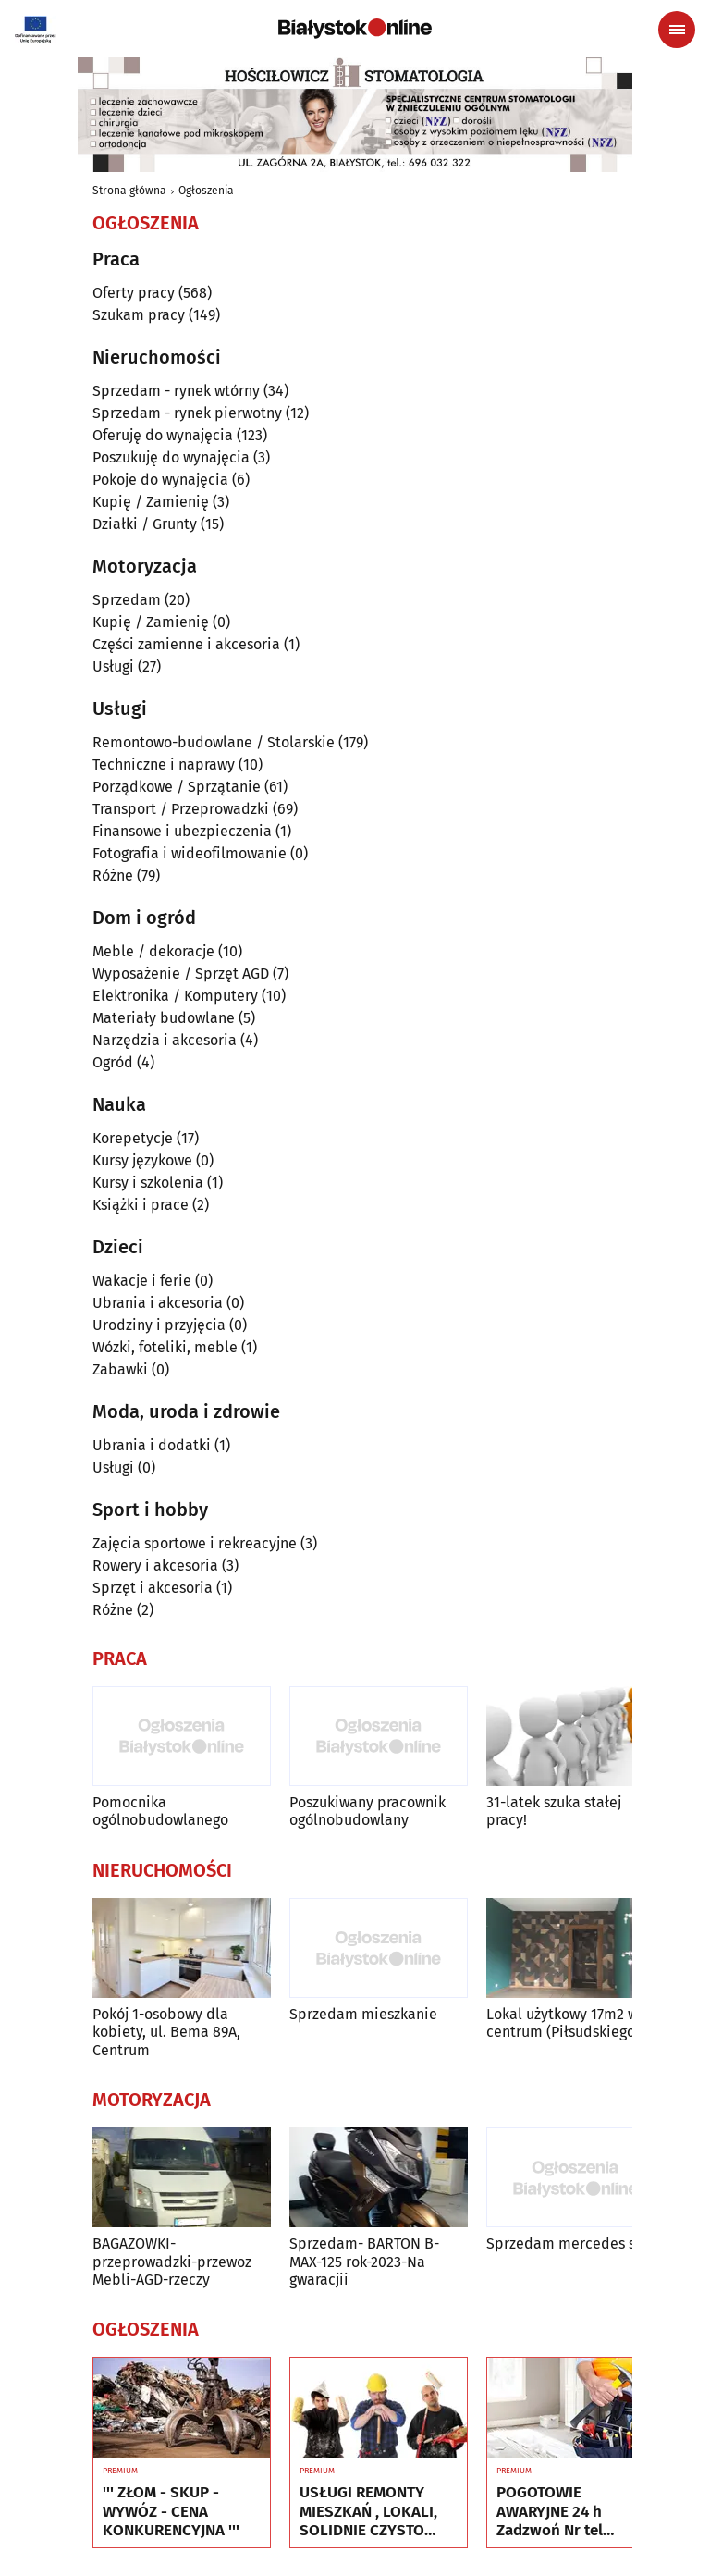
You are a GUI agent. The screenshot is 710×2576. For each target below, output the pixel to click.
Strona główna (129, 190)
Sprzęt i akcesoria (152, 1587)
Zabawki (120, 1369)
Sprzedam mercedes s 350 (574, 2243)
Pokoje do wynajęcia (160, 479)
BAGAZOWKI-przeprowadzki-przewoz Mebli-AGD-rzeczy (171, 2261)
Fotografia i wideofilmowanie (189, 853)
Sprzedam (126, 600)
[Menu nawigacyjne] (676, 29)
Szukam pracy (138, 315)
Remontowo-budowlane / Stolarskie (213, 742)
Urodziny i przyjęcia (159, 1325)
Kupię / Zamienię (150, 502)
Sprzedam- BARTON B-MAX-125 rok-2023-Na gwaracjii (364, 2261)
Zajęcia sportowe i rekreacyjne (194, 1543)
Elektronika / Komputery (175, 996)
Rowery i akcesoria (155, 1565)
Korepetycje (132, 1138)
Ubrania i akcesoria (157, 1303)
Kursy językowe (142, 1160)
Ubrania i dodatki (151, 1445)
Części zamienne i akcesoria (186, 644)
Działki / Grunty (144, 524)
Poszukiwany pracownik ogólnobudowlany (367, 1811)
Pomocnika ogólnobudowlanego (160, 1811)
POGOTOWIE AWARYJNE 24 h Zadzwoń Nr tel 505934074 (549, 2512)
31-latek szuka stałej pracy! (553, 1811)
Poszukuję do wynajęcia (171, 457)
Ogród (112, 1062)
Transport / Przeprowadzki (180, 809)
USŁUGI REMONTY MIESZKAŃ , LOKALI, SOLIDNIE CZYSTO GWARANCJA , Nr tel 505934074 (368, 2512)
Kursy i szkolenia (147, 1182)
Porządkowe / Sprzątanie (176, 786)
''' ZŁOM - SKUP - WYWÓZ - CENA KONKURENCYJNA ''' (171, 2512)
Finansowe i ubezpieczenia (182, 831)
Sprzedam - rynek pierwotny (187, 413)
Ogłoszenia (206, 190)
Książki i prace (140, 1205)
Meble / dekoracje (153, 951)
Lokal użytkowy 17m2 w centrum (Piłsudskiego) (563, 2022)
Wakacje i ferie (141, 1280)
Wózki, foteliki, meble (165, 1347)
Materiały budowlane (163, 1018)
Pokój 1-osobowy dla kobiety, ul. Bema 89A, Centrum (166, 2031)
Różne (112, 875)
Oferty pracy (133, 293)
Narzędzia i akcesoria (164, 1040)
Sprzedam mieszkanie (363, 2014)
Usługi (113, 666)
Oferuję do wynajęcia (162, 435)
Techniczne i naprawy (163, 764)
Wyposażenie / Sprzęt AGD (180, 973)
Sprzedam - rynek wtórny (176, 391)
